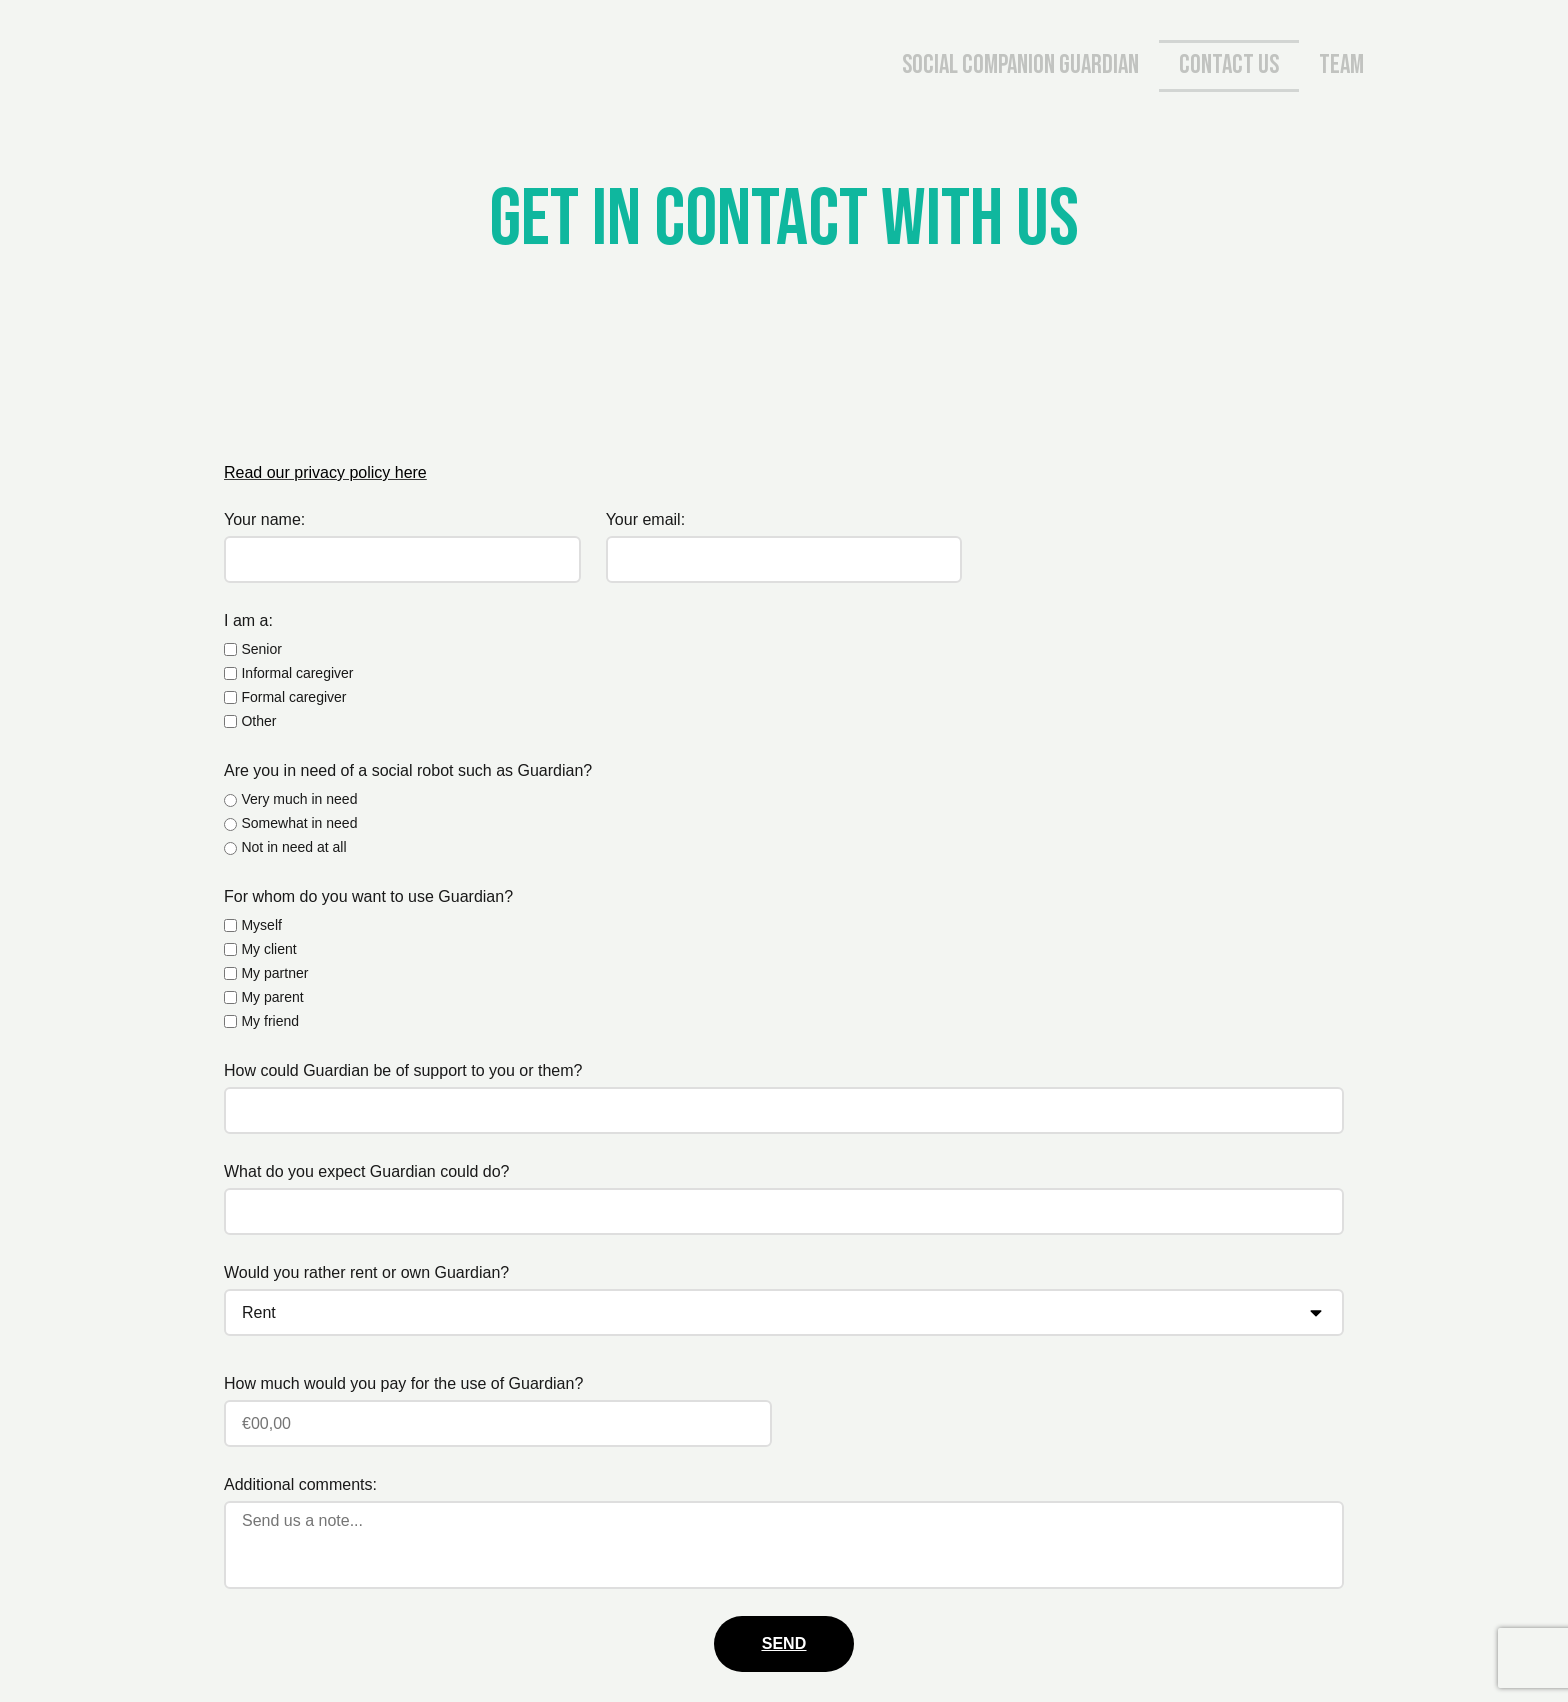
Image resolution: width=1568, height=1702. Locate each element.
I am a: (248, 620)
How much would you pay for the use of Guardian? (403, 1383)
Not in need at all (293, 847)
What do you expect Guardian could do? (367, 1171)
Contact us (1229, 65)
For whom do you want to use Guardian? (368, 896)
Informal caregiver (297, 673)
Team (1341, 65)
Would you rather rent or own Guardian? (366, 1272)
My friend (270, 1021)
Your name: (264, 519)
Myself (261, 925)
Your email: (645, 519)
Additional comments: (300, 1484)
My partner (274, 973)
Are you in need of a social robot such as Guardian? (408, 770)
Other (258, 721)
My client (268, 949)
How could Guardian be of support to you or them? (403, 1070)
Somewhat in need (299, 823)
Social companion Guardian (1020, 65)
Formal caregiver (293, 697)
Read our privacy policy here (325, 472)
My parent (272, 997)
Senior (261, 649)
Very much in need (299, 799)
